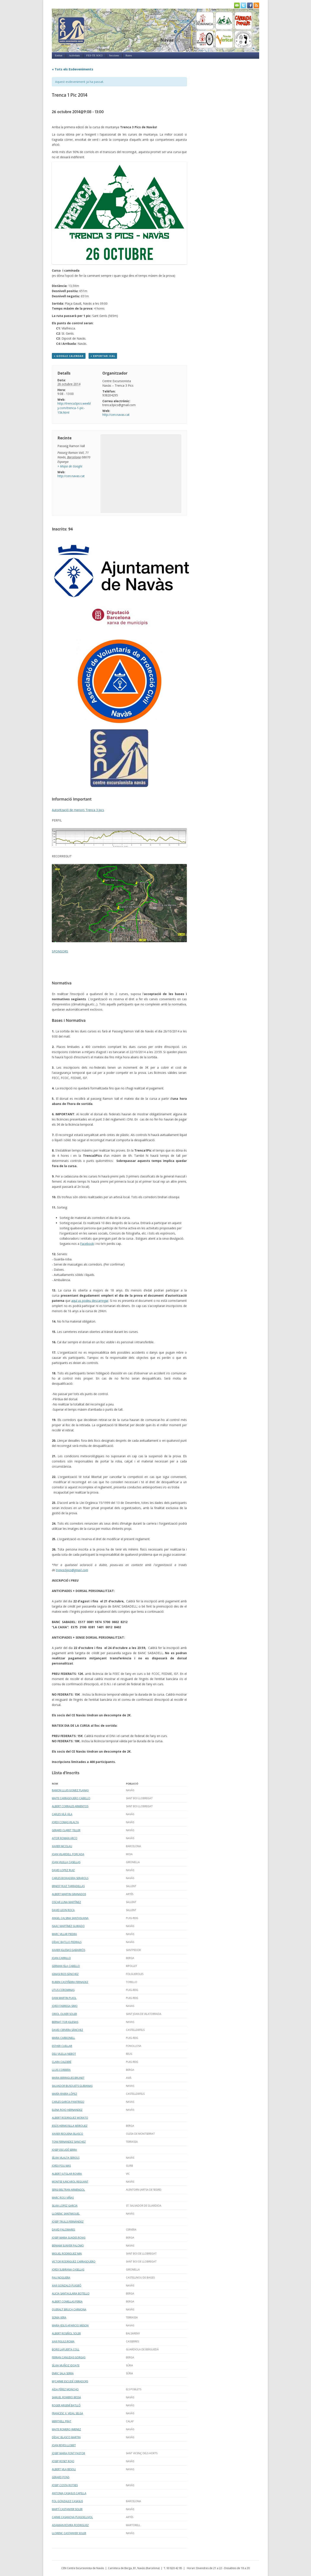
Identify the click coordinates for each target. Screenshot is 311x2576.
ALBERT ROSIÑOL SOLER (66, 2333)
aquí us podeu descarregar (89, 1301)
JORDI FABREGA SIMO (65, 2006)
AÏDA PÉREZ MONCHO (65, 2389)
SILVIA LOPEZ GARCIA (65, 2205)
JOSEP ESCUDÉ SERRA (64, 2150)
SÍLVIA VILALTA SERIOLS (65, 2158)
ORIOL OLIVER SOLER (64, 2014)
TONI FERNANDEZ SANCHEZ (69, 2142)
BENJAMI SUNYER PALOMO (68, 2245)
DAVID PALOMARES (63, 2229)
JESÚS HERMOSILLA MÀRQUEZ (69, 2126)
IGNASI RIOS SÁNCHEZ (65, 1974)
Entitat (58, 55)
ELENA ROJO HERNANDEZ (67, 2110)
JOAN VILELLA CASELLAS (66, 1862)
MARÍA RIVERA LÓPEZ (64, 2094)
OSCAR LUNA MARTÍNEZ (66, 1902)
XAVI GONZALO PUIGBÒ (66, 2285)
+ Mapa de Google (69, 466)
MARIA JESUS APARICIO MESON (70, 2325)
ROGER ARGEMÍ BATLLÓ (66, 2405)
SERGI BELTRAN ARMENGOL (68, 2189)
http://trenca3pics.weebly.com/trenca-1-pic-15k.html (74, 408)
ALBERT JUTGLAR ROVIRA (67, 2174)
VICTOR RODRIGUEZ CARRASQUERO (73, 2261)
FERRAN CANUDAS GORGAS (68, 2357)
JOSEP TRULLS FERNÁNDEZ (68, 2221)
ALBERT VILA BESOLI (64, 2469)
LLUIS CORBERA (61, 2070)
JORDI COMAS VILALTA (65, 1822)
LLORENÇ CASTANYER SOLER (69, 2533)
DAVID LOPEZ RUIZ (63, 1870)
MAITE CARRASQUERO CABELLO (71, 1798)
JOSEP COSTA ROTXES (65, 2485)
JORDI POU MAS (61, 2166)
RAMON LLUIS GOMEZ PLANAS (70, 1790)
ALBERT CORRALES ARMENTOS (70, 1806)
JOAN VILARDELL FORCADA (68, 1854)
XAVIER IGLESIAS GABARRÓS (68, 1950)
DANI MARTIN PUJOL (64, 1998)
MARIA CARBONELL (63, 2038)
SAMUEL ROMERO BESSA (66, 2397)
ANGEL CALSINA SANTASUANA (70, 1918)
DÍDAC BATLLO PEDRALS (66, 1942)
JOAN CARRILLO (61, 1958)
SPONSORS (60, 951)
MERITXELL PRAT (61, 2421)
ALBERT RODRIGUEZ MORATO (70, 2118)
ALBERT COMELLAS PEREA (67, 2301)
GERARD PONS (60, 2477)
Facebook (87, 1244)
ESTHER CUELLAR (62, 2046)
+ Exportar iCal (102, 356)
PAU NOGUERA (61, 2277)
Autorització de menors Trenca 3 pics (78, 810)
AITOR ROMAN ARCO (64, 1838)
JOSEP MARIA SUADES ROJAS (68, 2237)
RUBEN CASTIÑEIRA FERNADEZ (70, 1982)
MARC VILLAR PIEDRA (64, 1934)
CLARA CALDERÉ (61, 2062)
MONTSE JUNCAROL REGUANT (70, 2182)
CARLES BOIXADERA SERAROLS (70, 1878)
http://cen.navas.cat (116, 415)
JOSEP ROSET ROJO (63, 2461)
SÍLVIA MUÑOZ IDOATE (65, 2365)
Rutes (128, 55)
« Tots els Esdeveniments (72, 69)
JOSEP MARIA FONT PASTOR (68, 2453)
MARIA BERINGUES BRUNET (68, 2078)
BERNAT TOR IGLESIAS (65, 2022)
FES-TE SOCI (94, 55)
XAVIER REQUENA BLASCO (67, 2134)
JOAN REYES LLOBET (64, 2445)
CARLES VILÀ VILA (62, 1814)
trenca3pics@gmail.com (72, 1570)
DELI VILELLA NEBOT (64, 2054)
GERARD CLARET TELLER (66, 1830)
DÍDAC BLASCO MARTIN (66, 2437)
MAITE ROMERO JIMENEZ (66, 2429)
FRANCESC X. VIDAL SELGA (67, 2413)
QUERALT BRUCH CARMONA (69, 2309)
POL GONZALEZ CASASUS (67, 2501)
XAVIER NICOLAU (62, 1846)
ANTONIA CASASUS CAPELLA (69, 2493)
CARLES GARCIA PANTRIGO (68, 2102)
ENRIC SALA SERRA (63, 2373)
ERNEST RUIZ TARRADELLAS (68, 1886)
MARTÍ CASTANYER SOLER (67, 2509)
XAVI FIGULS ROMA (63, 2341)
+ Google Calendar (69, 356)
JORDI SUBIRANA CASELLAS (68, 2269)
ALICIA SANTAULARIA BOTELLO (70, 2293)
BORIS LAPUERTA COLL (65, 2349)
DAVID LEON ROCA (63, 1910)
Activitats (74, 55)
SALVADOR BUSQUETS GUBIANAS (72, 2086)
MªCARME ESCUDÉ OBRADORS (70, 2381)
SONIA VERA (59, 2317)
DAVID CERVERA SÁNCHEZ (67, 2030)
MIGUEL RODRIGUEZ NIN (67, 2253)
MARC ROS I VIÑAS (63, 2197)
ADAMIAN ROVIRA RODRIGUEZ (70, 2525)
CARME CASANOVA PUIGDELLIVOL (72, 2517)
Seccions (114, 55)
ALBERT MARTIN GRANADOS (69, 1894)
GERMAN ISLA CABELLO (66, 1966)
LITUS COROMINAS (63, 1990)
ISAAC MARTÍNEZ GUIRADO (68, 1926)
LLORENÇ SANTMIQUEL (66, 2213)
